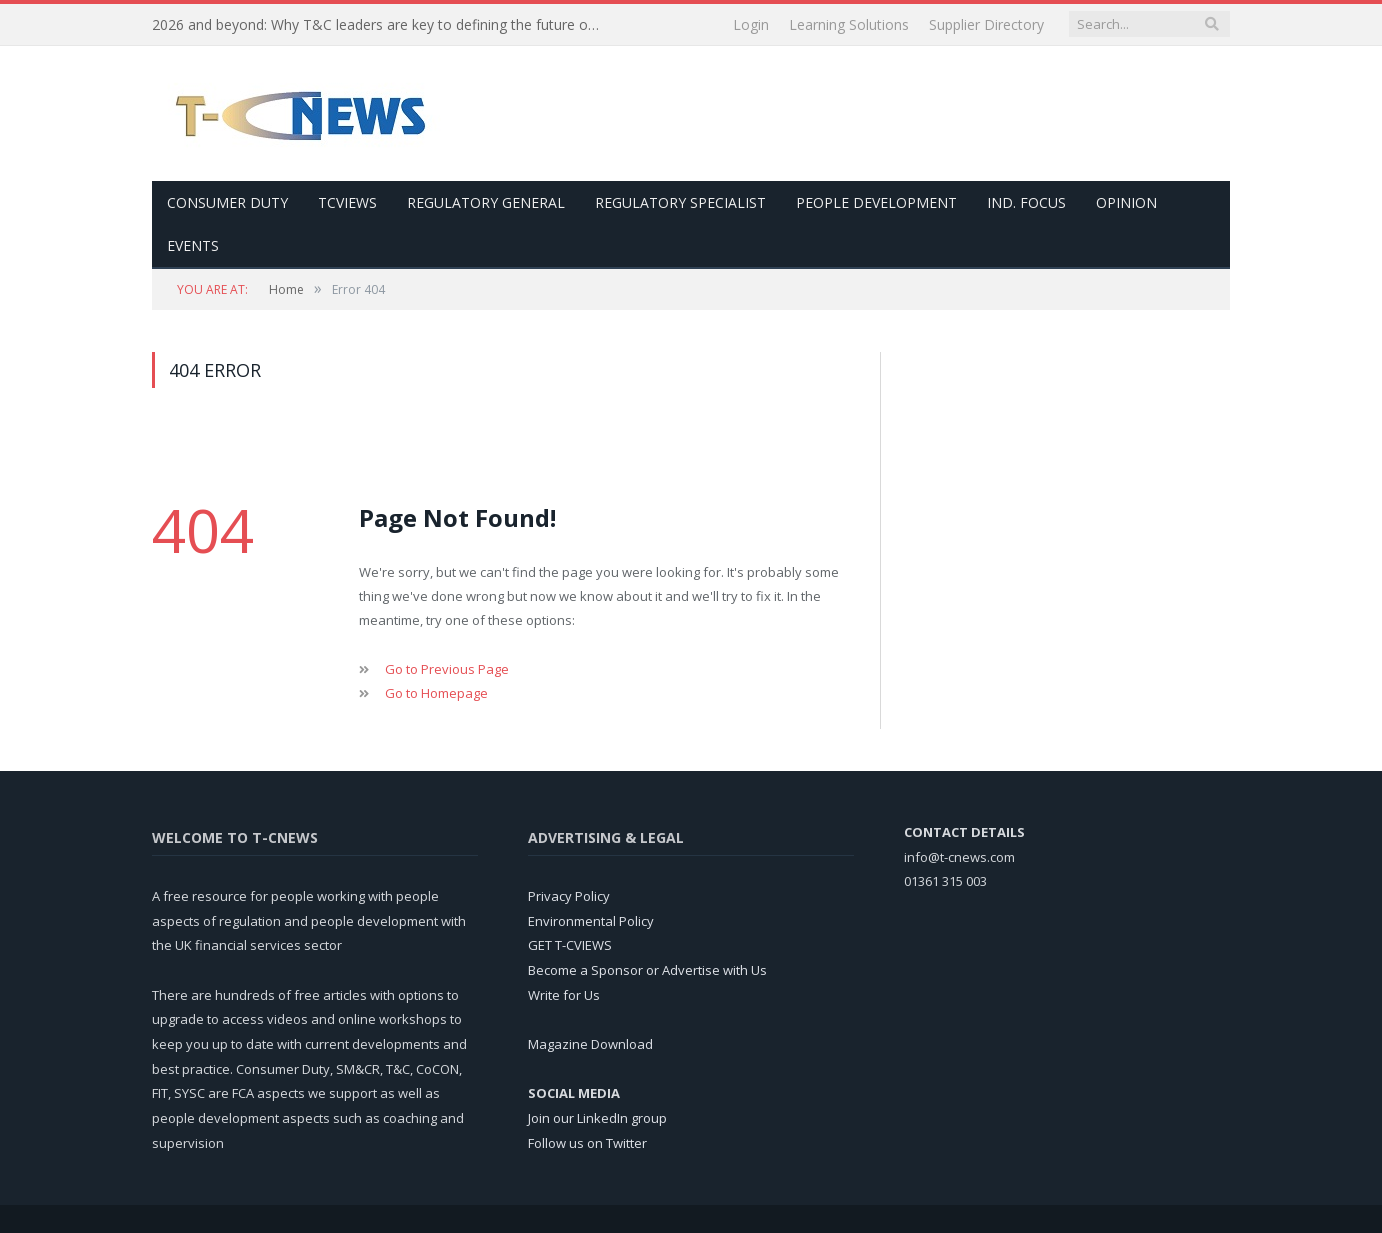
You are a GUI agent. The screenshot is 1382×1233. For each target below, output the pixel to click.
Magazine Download (590, 1044)
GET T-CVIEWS (570, 945)
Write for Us (564, 995)
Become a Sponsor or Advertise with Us (647, 970)
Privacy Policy (569, 896)
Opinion (1126, 202)
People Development (876, 202)
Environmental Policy (591, 921)
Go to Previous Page (447, 669)
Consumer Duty (227, 202)
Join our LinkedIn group (597, 1118)
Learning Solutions (849, 24)
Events (193, 245)
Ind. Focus (1026, 202)
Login (751, 24)
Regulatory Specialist (680, 202)
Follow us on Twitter (587, 1143)
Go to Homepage (436, 693)
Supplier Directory (986, 24)
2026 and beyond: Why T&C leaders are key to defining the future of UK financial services (382, 25)
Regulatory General (486, 202)
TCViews (347, 202)
